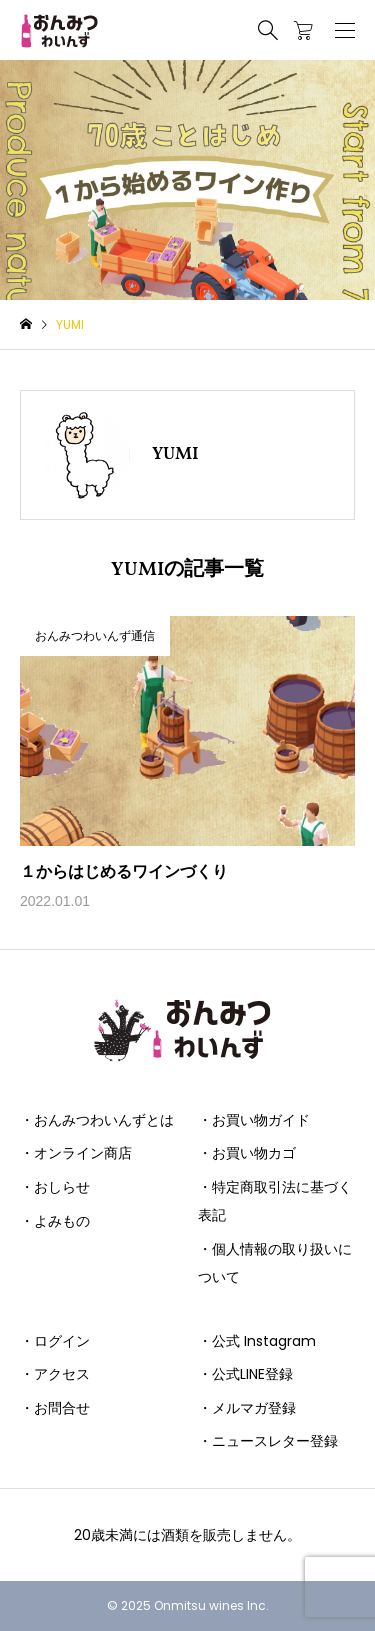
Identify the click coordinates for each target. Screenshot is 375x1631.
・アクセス (55, 1374)
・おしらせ (55, 1187)
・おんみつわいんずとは (97, 1120)
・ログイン (55, 1341)
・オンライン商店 (76, 1153)
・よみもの (55, 1221)
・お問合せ (55, 1408)
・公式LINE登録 (245, 1374)
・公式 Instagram (257, 1341)
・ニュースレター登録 (268, 1441)
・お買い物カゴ (247, 1153)
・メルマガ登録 (247, 1408)
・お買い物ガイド (254, 1120)
